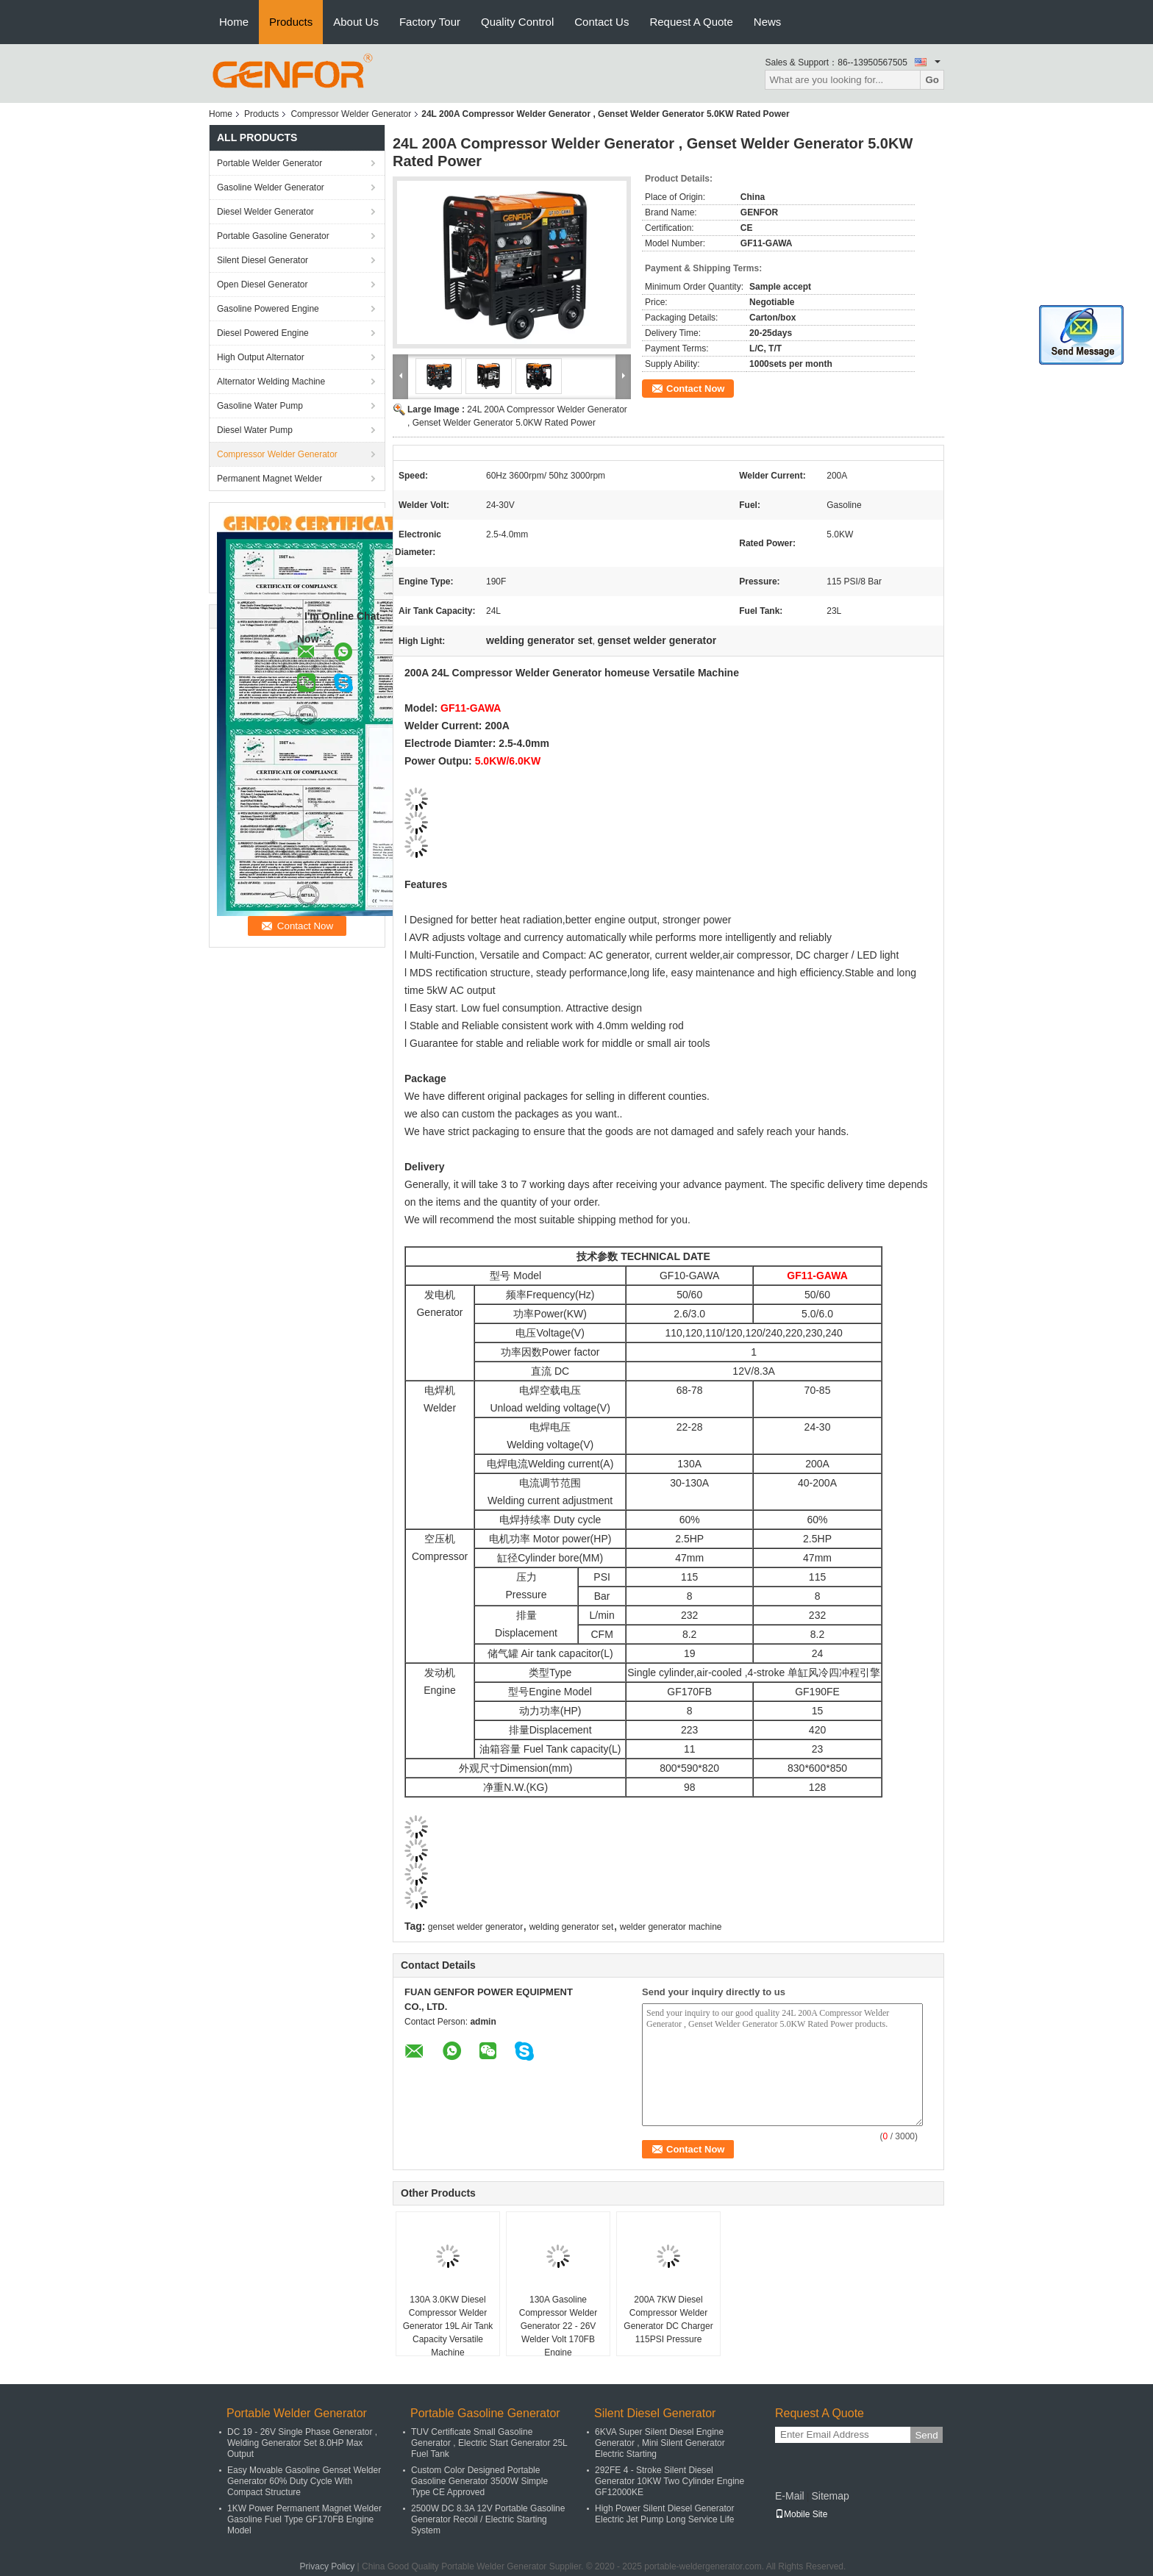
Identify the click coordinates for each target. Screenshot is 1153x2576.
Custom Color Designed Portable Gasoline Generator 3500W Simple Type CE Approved (479, 2481)
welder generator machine (671, 1927)
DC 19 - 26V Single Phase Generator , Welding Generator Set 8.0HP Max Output (302, 2443)
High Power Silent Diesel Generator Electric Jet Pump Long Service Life (664, 2514)
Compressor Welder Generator (350, 114)
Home (234, 21)
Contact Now (695, 388)
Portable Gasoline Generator (273, 236)
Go (932, 79)
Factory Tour (429, 21)
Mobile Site (801, 2514)
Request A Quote (690, 21)
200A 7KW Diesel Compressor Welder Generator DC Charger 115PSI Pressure (668, 2319)
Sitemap (830, 2496)
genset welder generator (475, 1927)
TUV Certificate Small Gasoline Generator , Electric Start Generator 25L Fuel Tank (489, 2443)
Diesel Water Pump (255, 430)
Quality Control (517, 21)
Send (926, 2435)
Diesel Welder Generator (265, 212)
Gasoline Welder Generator (270, 187)
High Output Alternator (260, 357)
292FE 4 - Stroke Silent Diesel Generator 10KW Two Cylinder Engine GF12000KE (669, 2481)
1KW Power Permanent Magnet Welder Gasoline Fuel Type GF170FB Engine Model (304, 2519)
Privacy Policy (327, 2566)
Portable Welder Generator (269, 163)
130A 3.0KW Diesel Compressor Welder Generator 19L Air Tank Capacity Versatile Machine (448, 2326)
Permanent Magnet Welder (269, 478)
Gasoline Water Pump (260, 406)
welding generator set (571, 1927)
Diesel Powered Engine (263, 333)
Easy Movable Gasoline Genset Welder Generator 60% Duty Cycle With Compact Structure (304, 2481)
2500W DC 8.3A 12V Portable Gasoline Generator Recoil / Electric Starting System (488, 2519)
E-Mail (789, 2496)
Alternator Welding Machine (271, 381)
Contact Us (601, 21)
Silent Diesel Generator (262, 260)
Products (291, 21)
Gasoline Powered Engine (268, 309)
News (768, 21)
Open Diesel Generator (262, 284)
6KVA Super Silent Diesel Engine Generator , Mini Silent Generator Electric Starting (660, 2443)
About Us (356, 21)
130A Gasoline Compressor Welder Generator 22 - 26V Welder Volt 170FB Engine (558, 2326)
